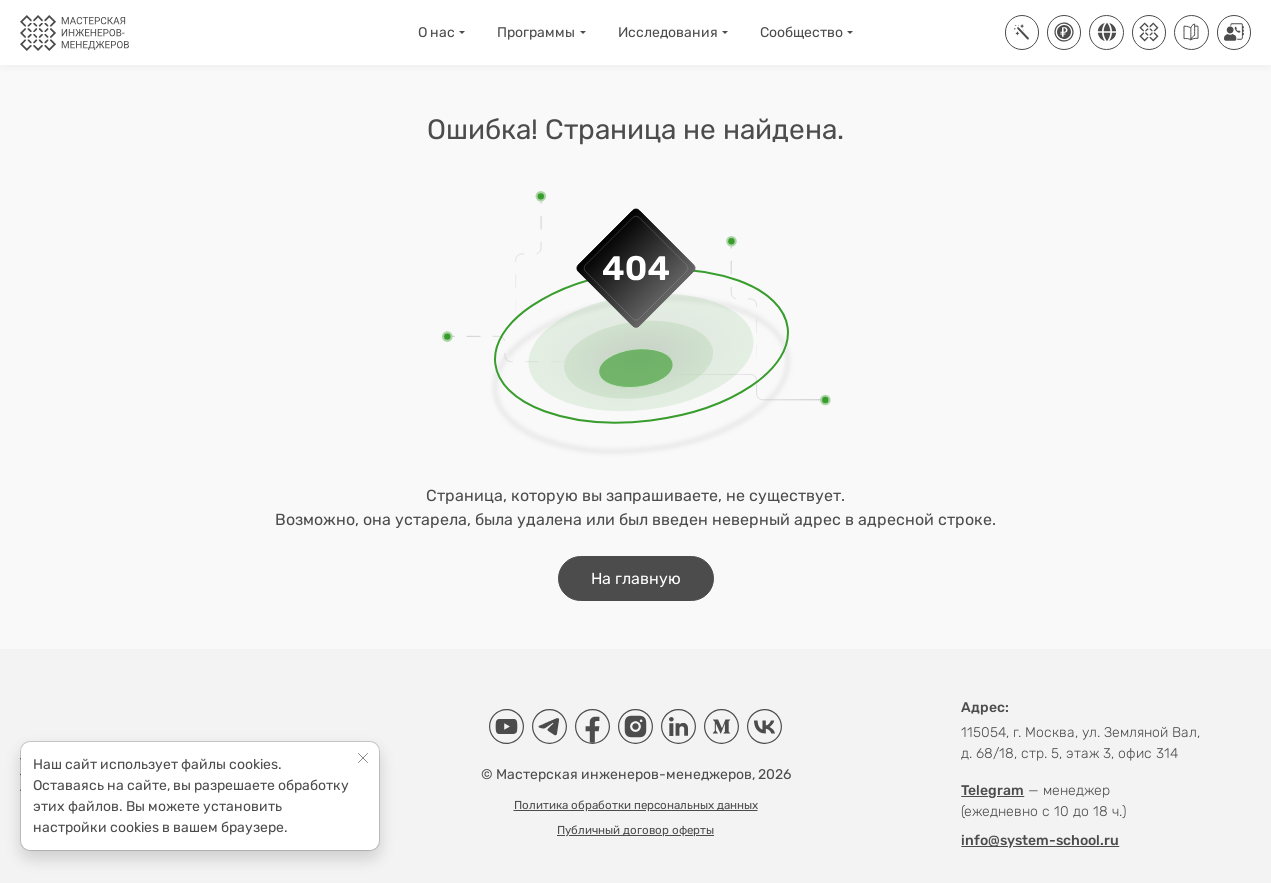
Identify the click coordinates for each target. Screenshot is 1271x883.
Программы (536, 32)
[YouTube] (506, 726)
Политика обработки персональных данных (636, 805)
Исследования (668, 32)
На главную (636, 578)
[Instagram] (635, 726)
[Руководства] (1191, 32)
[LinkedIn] (678, 726)
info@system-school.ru (1040, 840)
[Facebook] (592, 726)
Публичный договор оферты (635, 830)
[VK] (764, 726)
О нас (436, 32)
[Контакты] (1234, 32)
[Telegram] (549, 726)
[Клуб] (1149, 32)
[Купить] (1064, 32)
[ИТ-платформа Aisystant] (1022, 32)
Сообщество (801, 32)
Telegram (992, 790)
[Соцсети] (1106, 32)
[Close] (363, 757)
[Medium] (721, 726)
